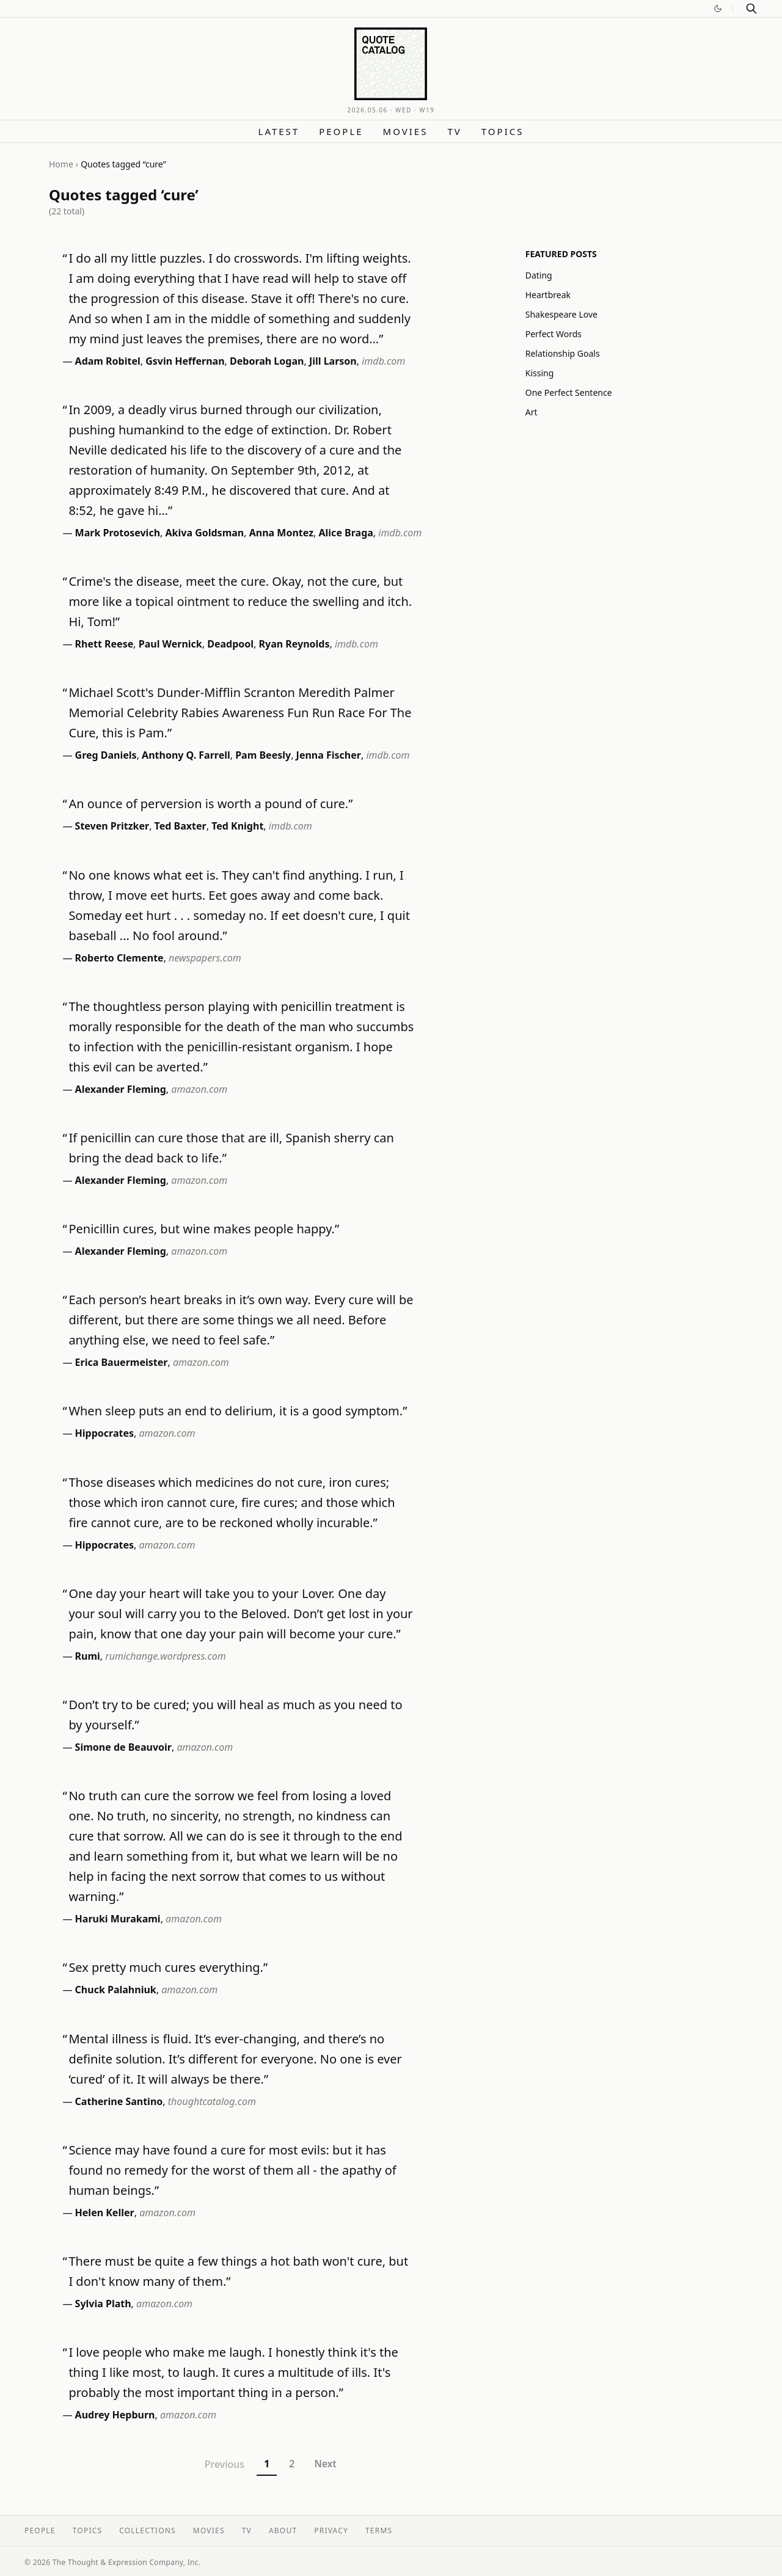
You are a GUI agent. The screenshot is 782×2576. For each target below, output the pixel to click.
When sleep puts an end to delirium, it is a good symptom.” (237, 1411)
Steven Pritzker (112, 826)
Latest (279, 131)
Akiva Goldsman (205, 532)
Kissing (539, 373)
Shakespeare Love (561, 314)
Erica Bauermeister (121, 1362)
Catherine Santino (119, 2101)
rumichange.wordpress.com (165, 1656)
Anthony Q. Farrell (186, 755)
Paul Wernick (170, 644)
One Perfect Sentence (568, 392)
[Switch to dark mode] (718, 8)
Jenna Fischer (328, 755)
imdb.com (383, 361)
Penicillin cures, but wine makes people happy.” (203, 1228)
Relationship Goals (562, 353)
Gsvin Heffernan (184, 361)
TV (454, 131)
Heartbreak (548, 295)
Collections (147, 2530)
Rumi (87, 1656)
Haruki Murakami (118, 1918)
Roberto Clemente (119, 958)
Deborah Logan (267, 361)
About (283, 2530)
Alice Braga (346, 532)
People (341, 131)
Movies (405, 131)
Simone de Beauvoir (123, 1747)
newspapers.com (205, 958)
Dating (538, 275)
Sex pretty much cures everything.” (168, 1967)
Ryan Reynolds (294, 644)
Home (61, 164)
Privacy (331, 2530)
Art (531, 412)
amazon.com (199, 1089)
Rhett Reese (104, 644)
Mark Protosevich (117, 532)
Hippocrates (104, 1433)
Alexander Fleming (120, 1089)
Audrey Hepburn (115, 2414)
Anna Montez (281, 532)
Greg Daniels (106, 755)
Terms (378, 2530)
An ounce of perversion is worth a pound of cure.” (210, 803)
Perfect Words (553, 334)
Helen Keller (104, 2212)
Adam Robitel (108, 361)
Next (325, 2463)
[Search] (751, 8)
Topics (502, 131)
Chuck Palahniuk (115, 1989)
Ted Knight (237, 826)
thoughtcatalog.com (212, 2101)
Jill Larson (333, 361)
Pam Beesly (263, 755)
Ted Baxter (180, 826)
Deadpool (230, 644)
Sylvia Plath (103, 2303)
